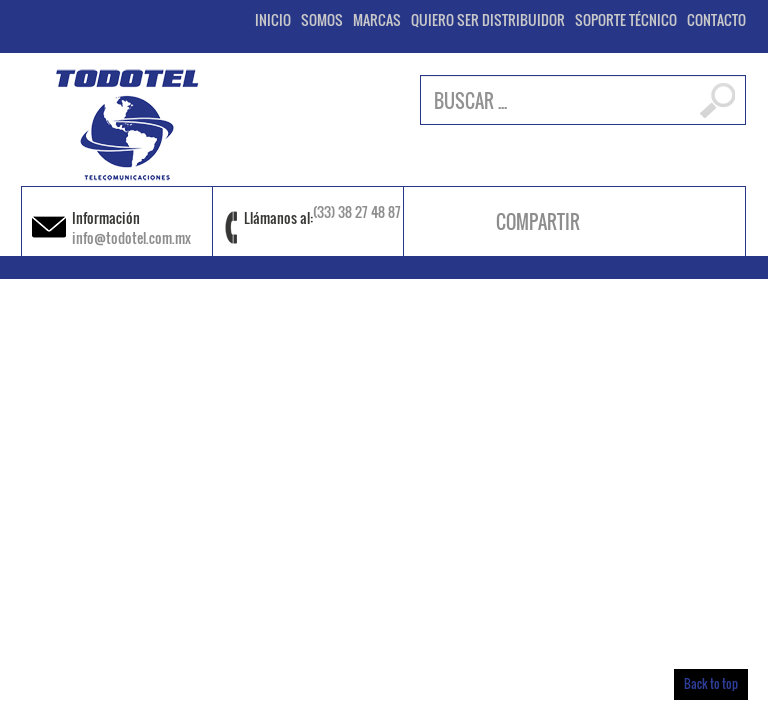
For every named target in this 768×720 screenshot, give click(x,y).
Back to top (711, 683)
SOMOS (322, 20)
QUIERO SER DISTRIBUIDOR (488, 20)
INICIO (273, 20)
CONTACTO (716, 20)
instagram (644, 222)
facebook (619, 222)
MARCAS (377, 20)
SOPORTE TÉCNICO (626, 20)
